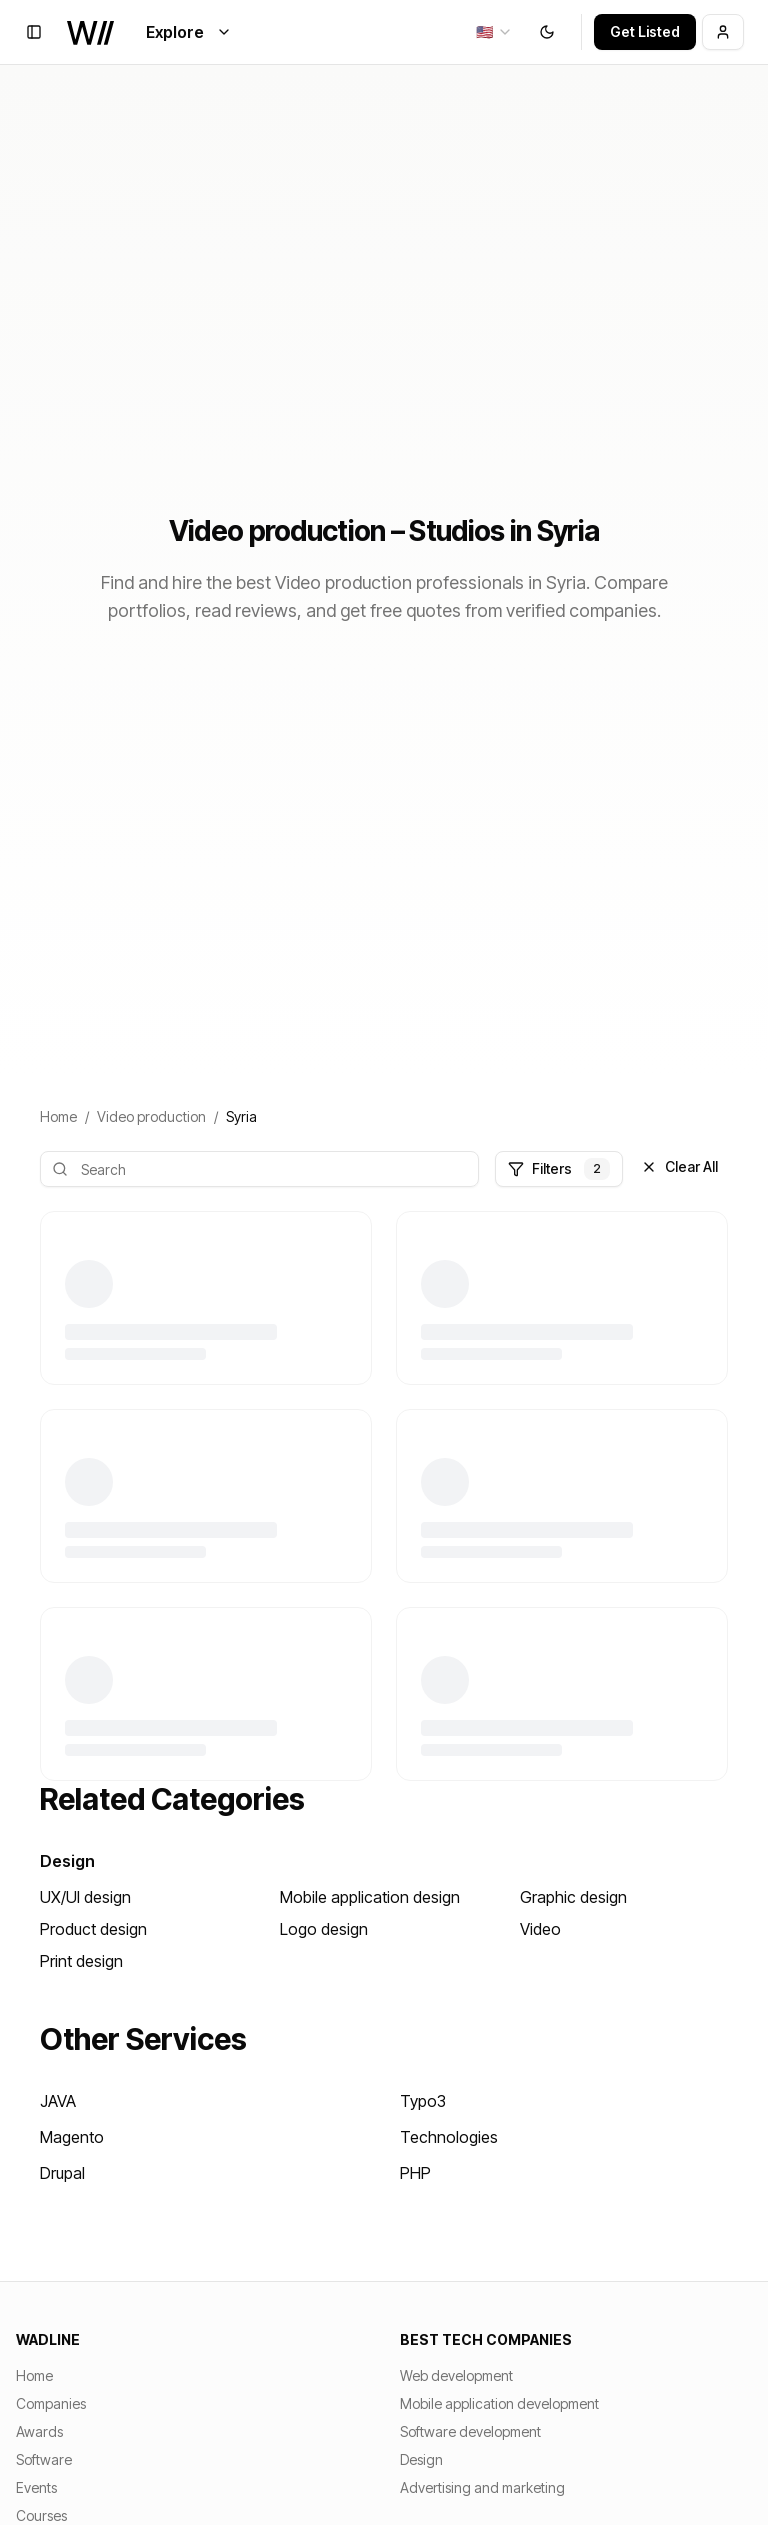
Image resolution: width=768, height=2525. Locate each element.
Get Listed (645, 31)
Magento (72, 2137)
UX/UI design (85, 1897)
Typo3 (423, 2101)
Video (540, 1929)
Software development (470, 2431)
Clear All (679, 1166)
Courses (41, 2515)
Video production (151, 1116)
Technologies (449, 2137)
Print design (81, 1961)
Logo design (324, 1929)
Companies (51, 2403)
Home (58, 1116)
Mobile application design (370, 1897)
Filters (559, 1169)
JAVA (58, 2101)
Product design (93, 1929)
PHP (415, 2173)
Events (36, 2487)
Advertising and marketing (482, 2487)
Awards (39, 2431)
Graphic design (573, 1897)
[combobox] (494, 32)
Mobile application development (499, 2403)
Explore (189, 32)
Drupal (62, 2173)
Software (44, 2459)
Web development (456, 2375)
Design (67, 1861)
